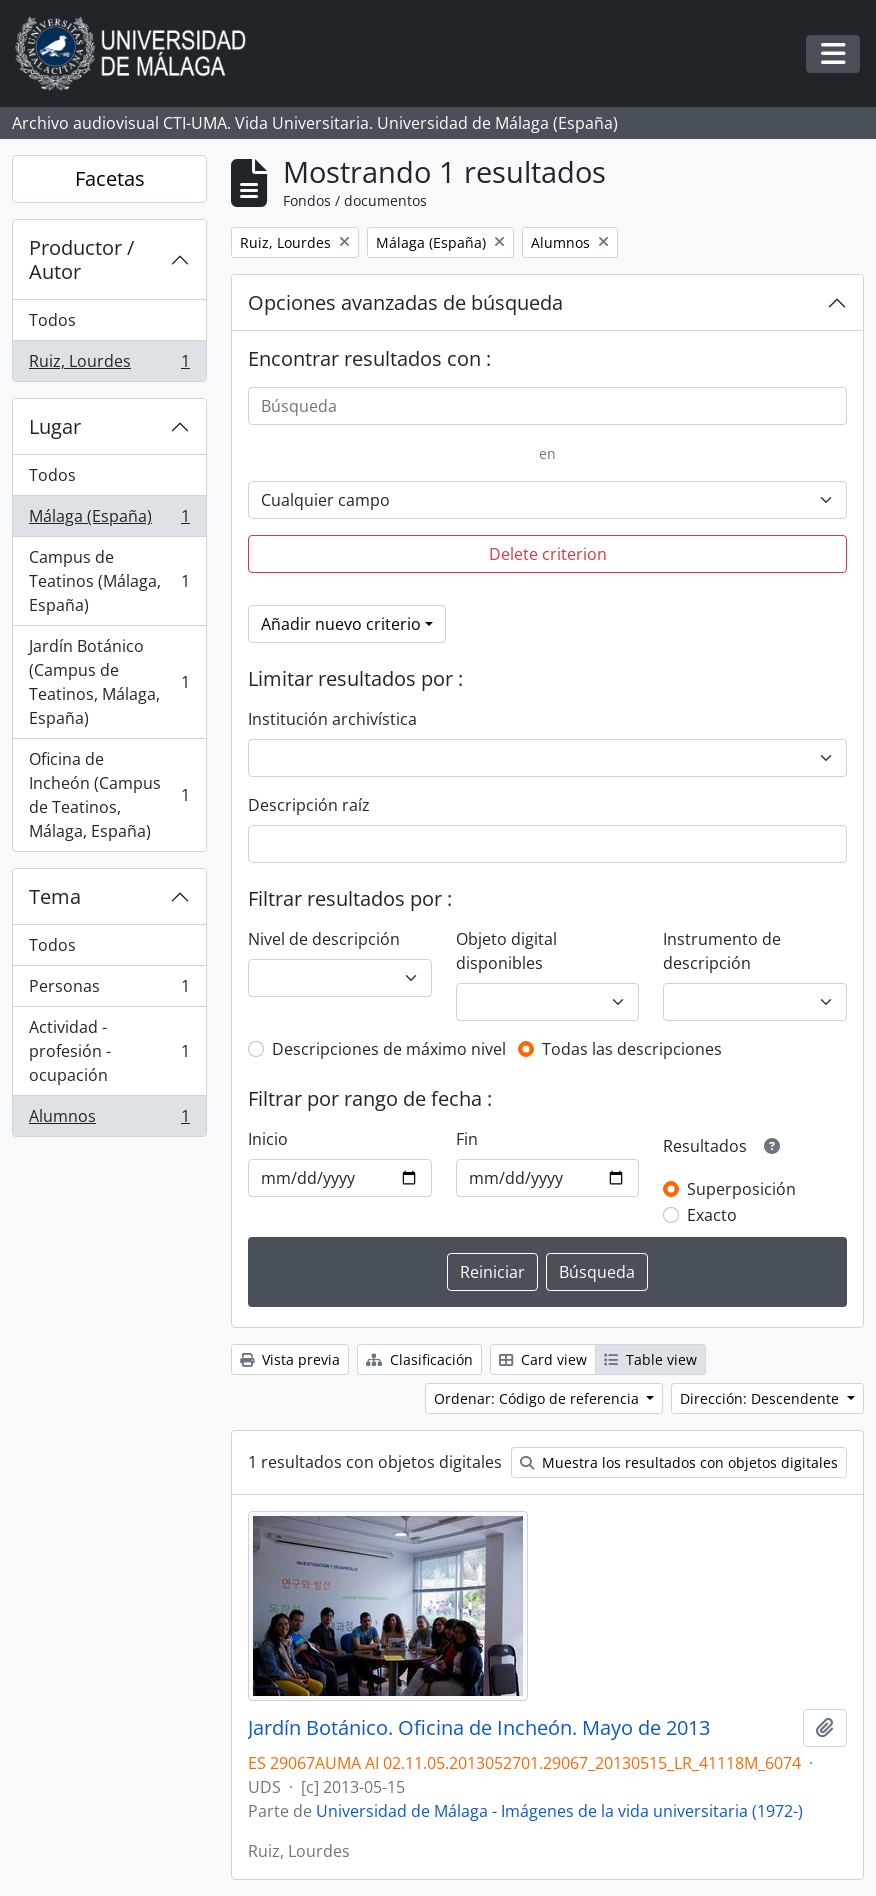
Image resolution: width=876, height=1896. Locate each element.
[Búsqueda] (547, 406)
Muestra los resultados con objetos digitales (679, 1462)
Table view (650, 1359)
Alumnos (109, 1120)
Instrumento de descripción (722, 951)
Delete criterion (548, 554)
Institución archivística (332, 719)
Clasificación (419, 1359)
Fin (467, 1139)
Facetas (110, 178)
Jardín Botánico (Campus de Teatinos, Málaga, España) (109, 682)
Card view (543, 1359)
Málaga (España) (109, 520)
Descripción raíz (309, 805)
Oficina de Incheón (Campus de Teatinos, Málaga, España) (109, 795)
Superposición (741, 1189)
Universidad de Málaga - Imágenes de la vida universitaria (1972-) (559, 1811)
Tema (55, 896)
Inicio (268, 1139)
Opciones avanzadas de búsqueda (405, 302)
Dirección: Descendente (761, 1398)
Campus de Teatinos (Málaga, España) (109, 581)
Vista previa (290, 1359)
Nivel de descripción (324, 939)
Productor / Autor (81, 259)
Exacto (712, 1215)
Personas (109, 990)
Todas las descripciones (632, 1049)
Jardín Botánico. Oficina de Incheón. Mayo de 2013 (479, 1728)
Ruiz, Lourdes (109, 365)
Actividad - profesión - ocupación (109, 1051)
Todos (52, 320)
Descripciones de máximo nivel (389, 1049)
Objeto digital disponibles (506, 951)
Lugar (55, 426)
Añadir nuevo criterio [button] (341, 624)
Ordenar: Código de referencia (538, 1398)
